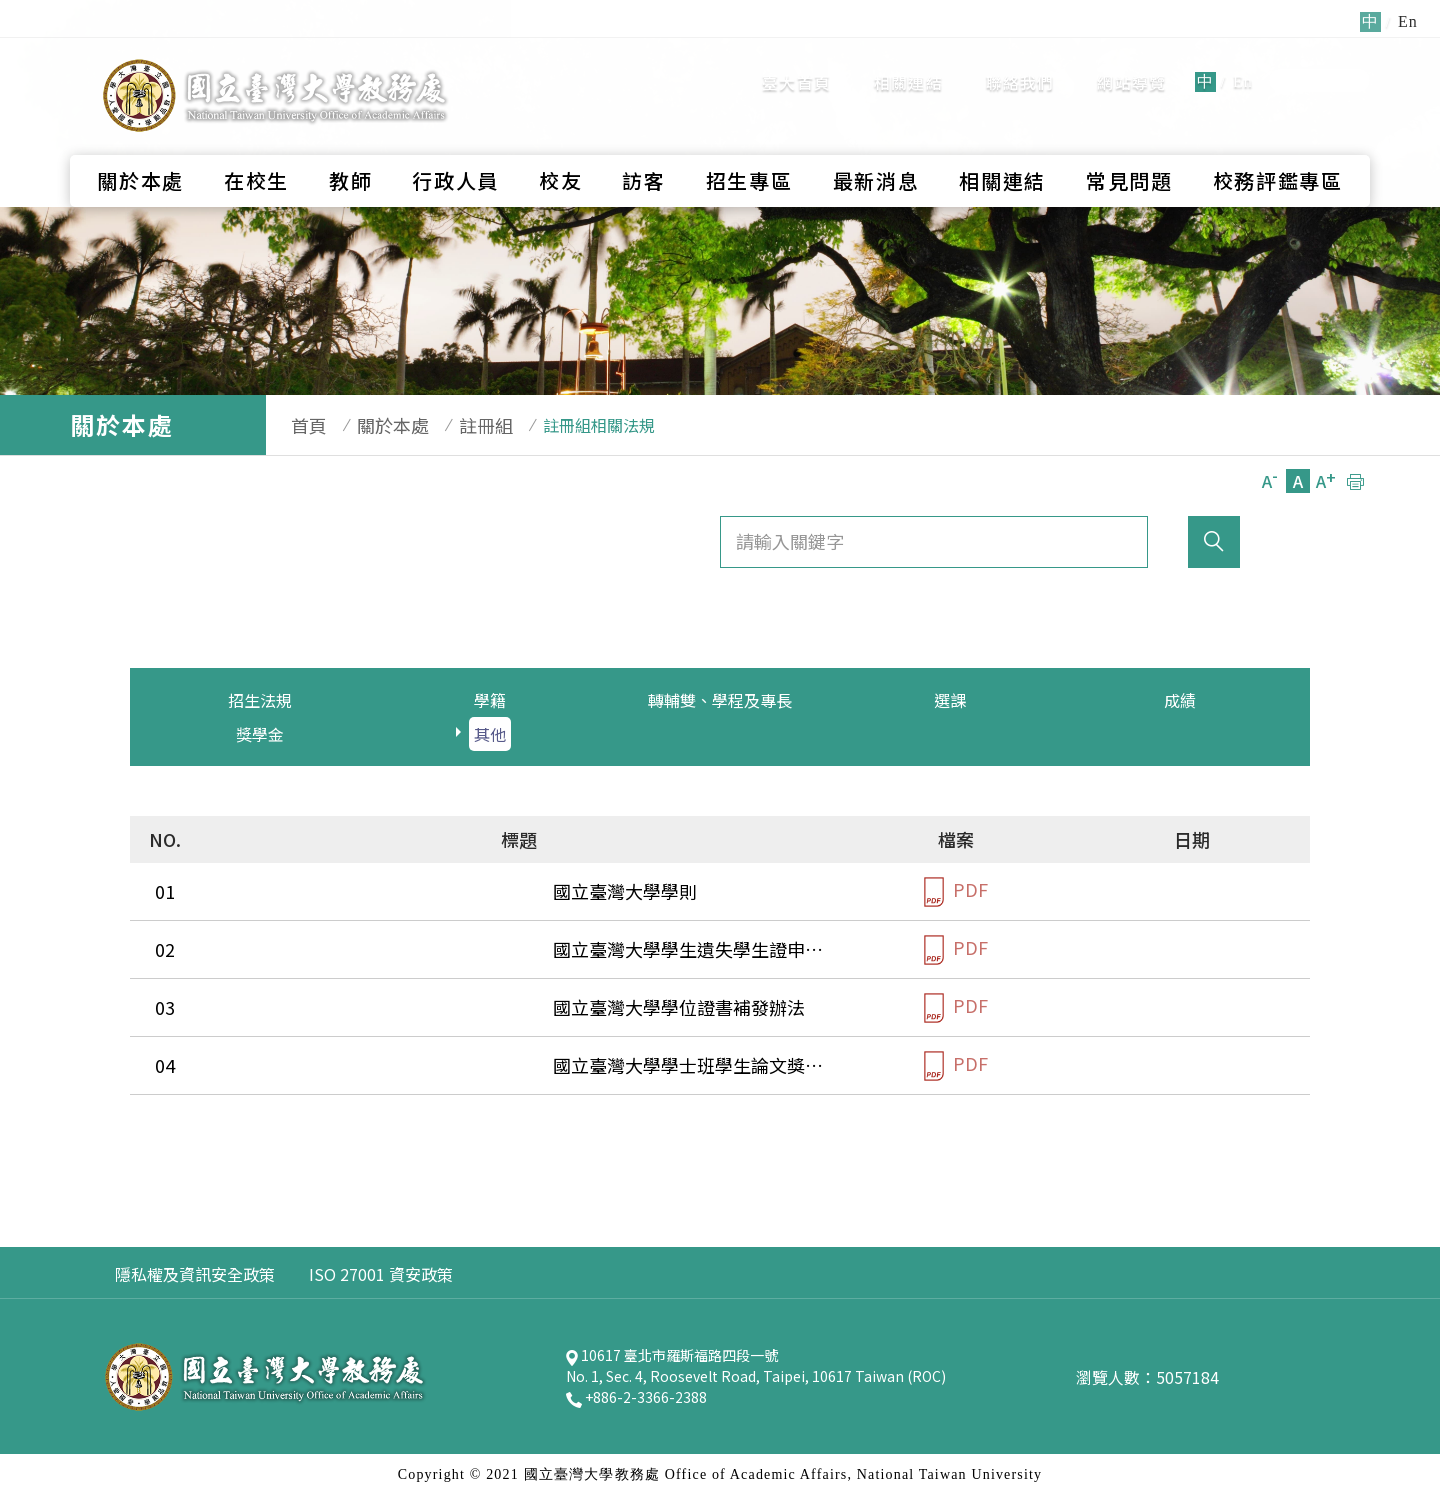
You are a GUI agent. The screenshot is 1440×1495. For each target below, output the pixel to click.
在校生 (256, 145)
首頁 (299, 425)
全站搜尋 (1319, 63)
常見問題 (1129, 145)
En (1243, 64)
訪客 (643, 145)
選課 (950, 700)
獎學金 (260, 734)
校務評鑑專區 (1278, 145)
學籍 (490, 700)
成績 (1180, 700)
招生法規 (260, 700)
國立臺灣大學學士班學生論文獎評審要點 (382, 1065)
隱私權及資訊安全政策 (195, 1274)
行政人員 (455, 145)
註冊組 (456, 425)
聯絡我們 (1020, 65)
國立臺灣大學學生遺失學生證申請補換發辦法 (400, 949)
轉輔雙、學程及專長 (720, 700)
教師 (350, 145)
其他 (490, 734)
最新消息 (876, 145)
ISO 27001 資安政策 (381, 1274)
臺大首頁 (796, 65)
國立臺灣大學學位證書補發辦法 (346, 1007)
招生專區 (749, 145)
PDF (956, 891)
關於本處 (140, 145)
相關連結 (908, 65)
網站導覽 (1131, 65)
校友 (560, 145)
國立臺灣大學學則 (292, 891)
